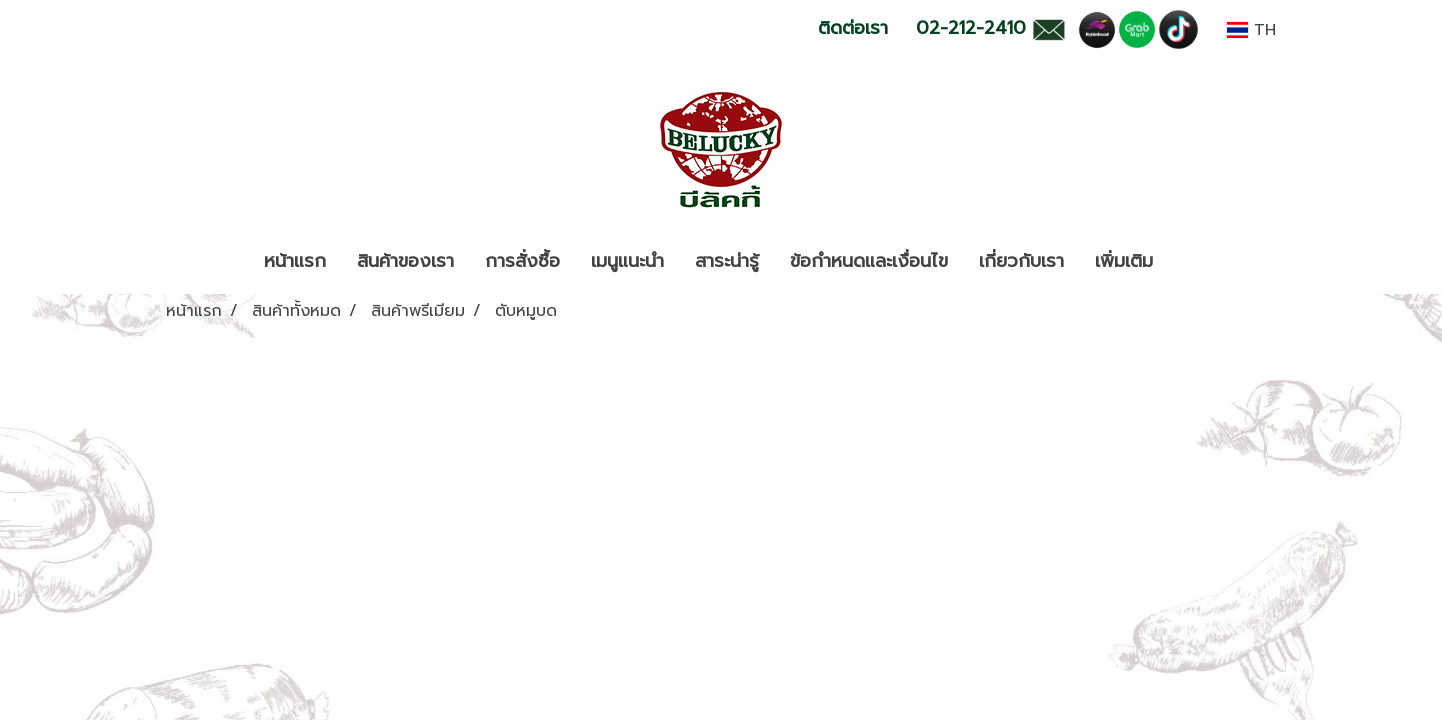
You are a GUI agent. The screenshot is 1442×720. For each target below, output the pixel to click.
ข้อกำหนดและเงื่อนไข (869, 261)
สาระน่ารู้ (727, 261)
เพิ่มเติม (1124, 261)
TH (1251, 30)
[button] (1186, 262)
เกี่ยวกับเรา (1021, 261)
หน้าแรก (295, 261)
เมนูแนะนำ (627, 261)
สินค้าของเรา (405, 261)
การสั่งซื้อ (522, 261)
